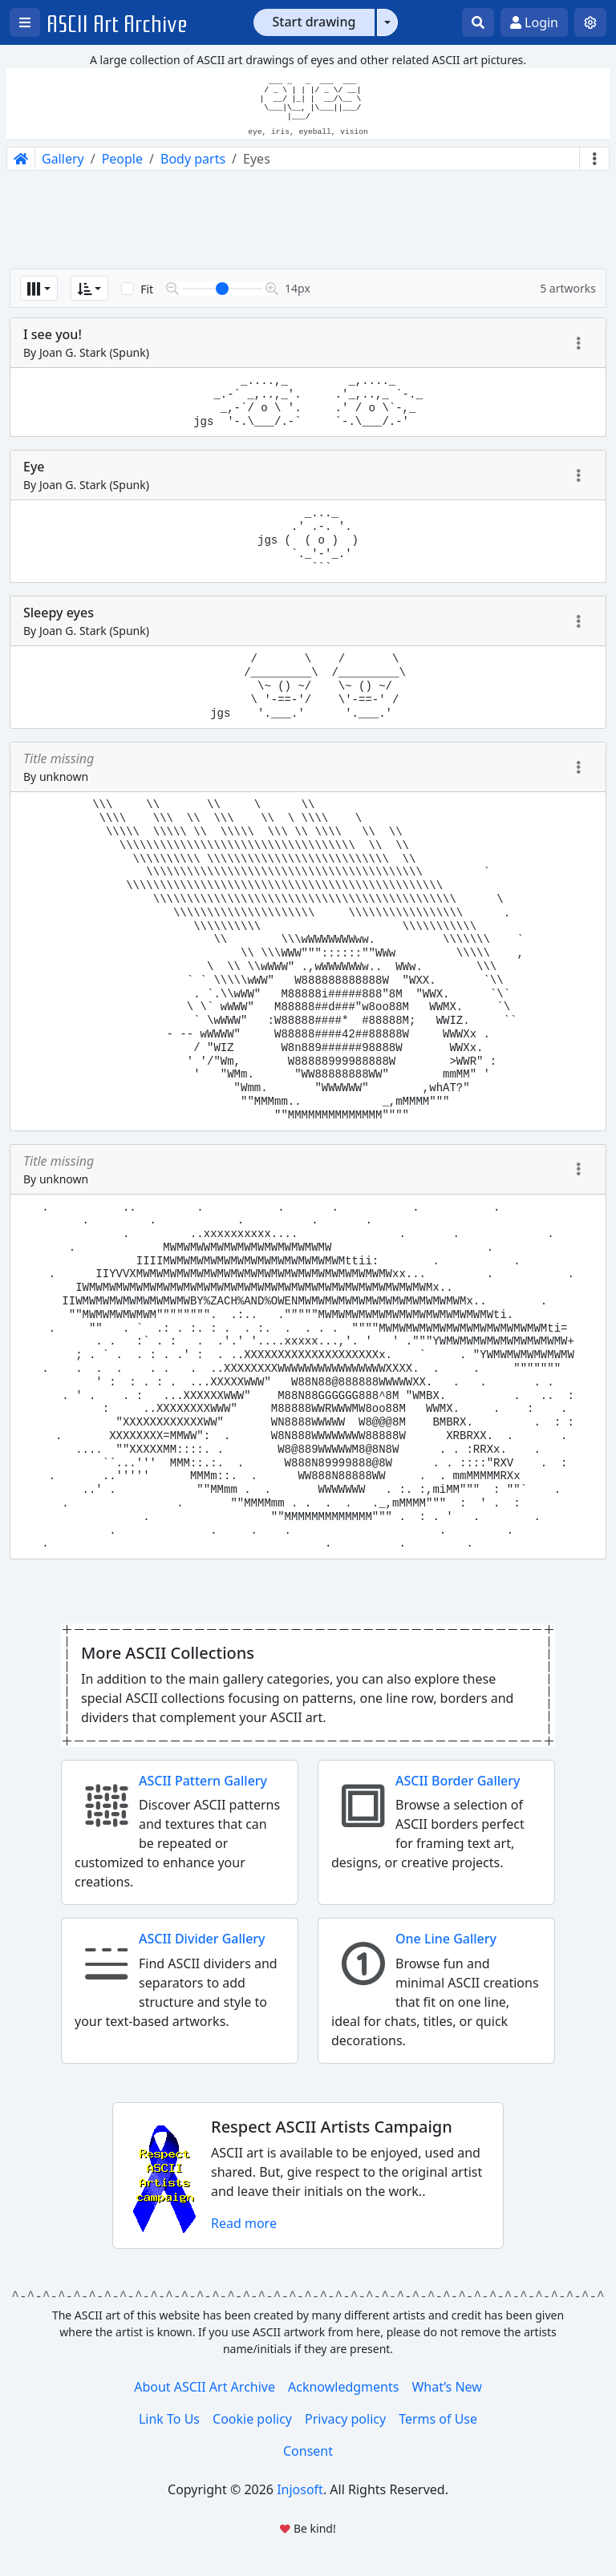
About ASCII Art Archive (204, 2387)
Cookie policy (252, 2419)
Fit (146, 289)
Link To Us (169, 2419)
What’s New (446, 2387)
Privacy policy (345, 2419)
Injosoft (300, 2489)
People (122, 159)
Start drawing (314, 21)
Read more (244, 2223)
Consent (308, 2451)
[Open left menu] (25, 22)
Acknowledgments (343, 2387)
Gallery (63, 159)
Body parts (192, 159)
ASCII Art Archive (117, 24)
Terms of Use (438, 2419)
